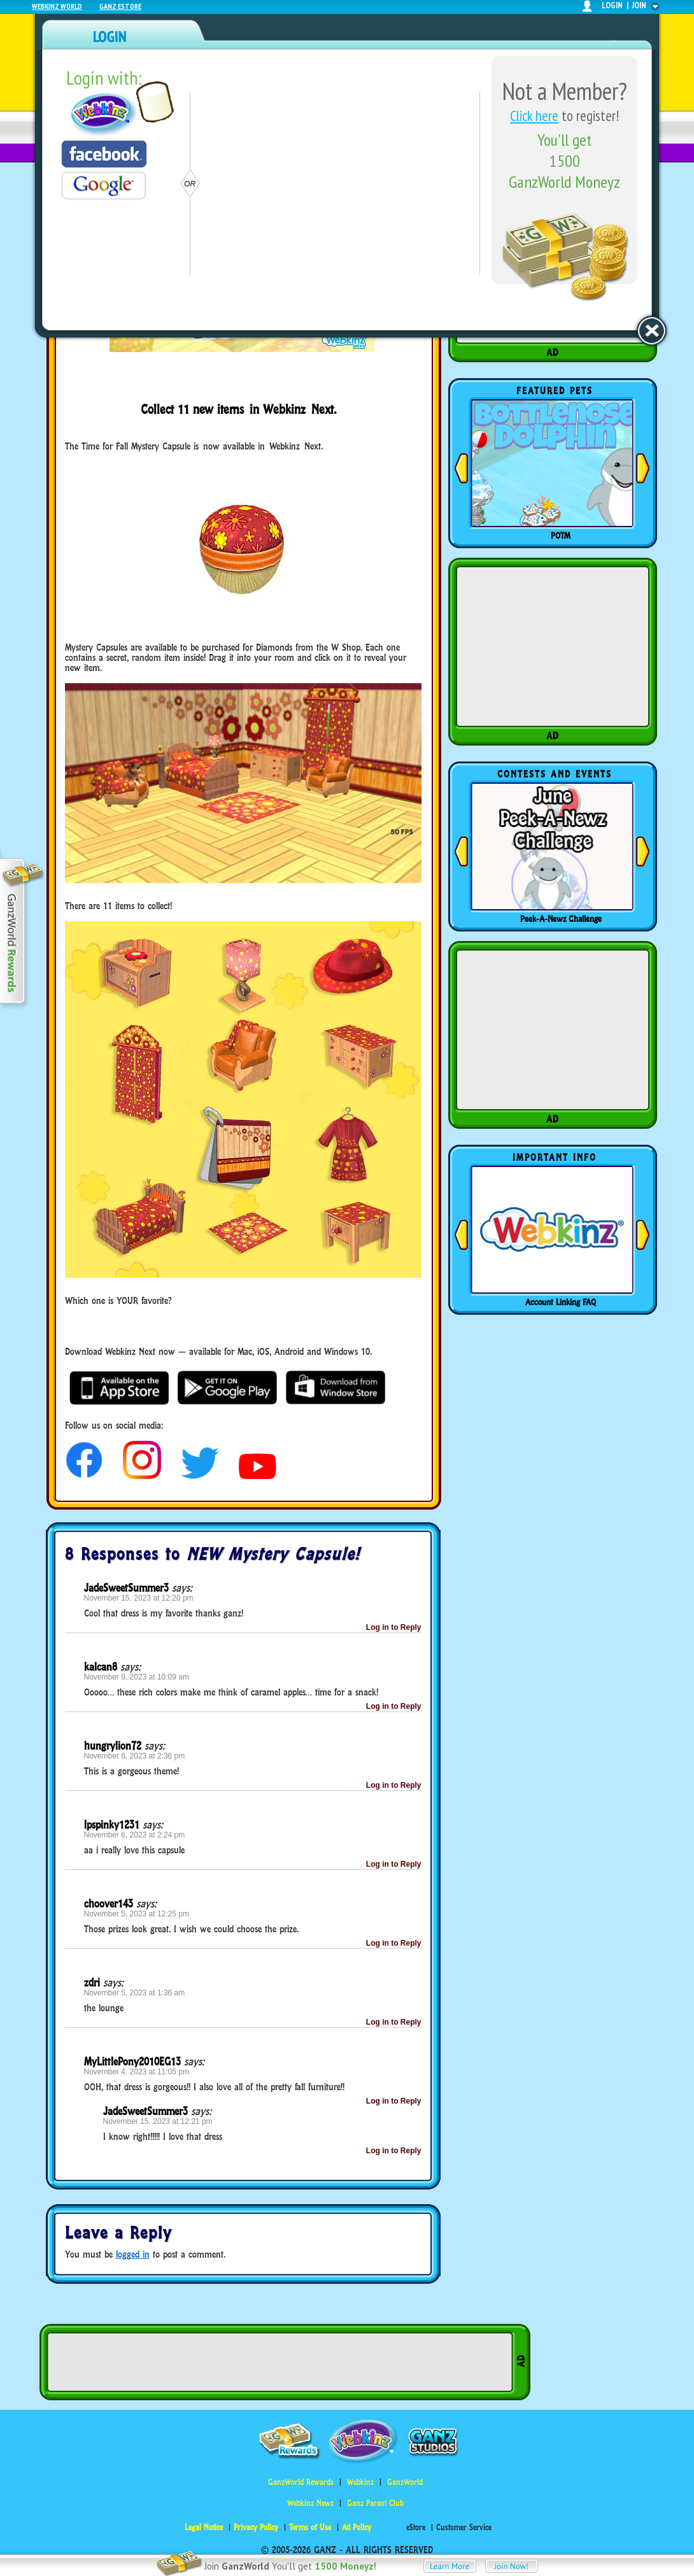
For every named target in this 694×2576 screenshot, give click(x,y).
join (639, 5)
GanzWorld (405, 2482)
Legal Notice (204, 2527)
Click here (534, 115)
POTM (560, 535)
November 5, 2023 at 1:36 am (134, 1992)
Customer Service (464, 2527)
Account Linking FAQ (560, 1302)
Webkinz (360, 2482)
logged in (133, 2254)
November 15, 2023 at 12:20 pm (139, 1598)
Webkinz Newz (310, 2503)
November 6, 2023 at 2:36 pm (134, 1756)
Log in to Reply (393, 1627)
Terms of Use (310, 2527)
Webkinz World (57, 6)
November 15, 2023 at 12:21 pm (158, 2121)
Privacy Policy (256, 2527)
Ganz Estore (120, 6)
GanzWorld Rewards (301, 2482)
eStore (415, 2527)
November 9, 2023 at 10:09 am (136, 1677)
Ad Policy (356, 2527)
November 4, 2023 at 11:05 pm (136, 2071)
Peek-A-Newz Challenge (561, 919)
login (612, 5)
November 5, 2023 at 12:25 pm (136, 1913)
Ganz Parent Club (375, 2503)
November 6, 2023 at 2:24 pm (134, 1834)
